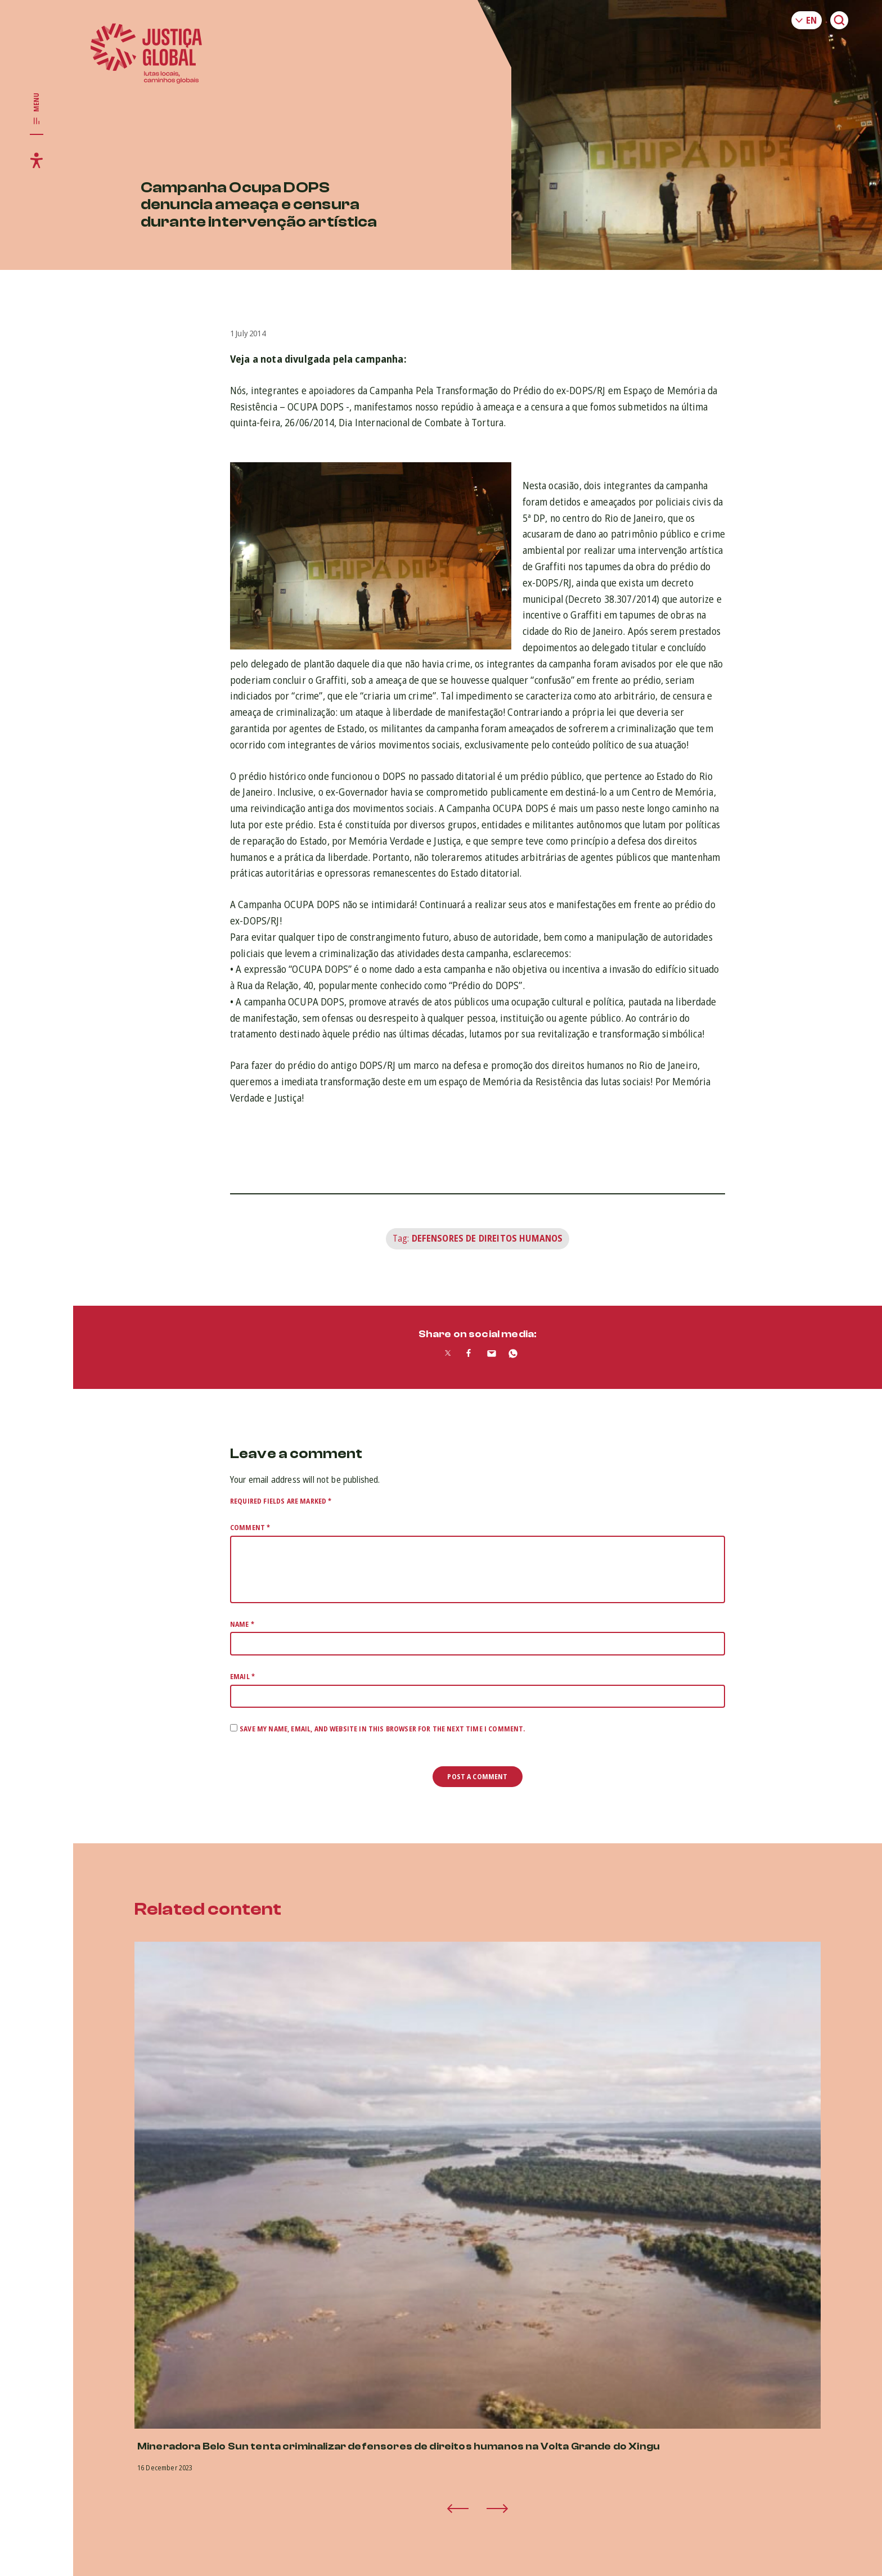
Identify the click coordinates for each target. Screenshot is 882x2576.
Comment (250, 1527)
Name (242, 1624)
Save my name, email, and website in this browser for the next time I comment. (382, 1729)
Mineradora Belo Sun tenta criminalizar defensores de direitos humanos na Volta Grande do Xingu (398, 2446)
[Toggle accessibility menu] (36, 160)
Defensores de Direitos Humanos (487, 1238)
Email (242, 1676)
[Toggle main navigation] (36, 109)
